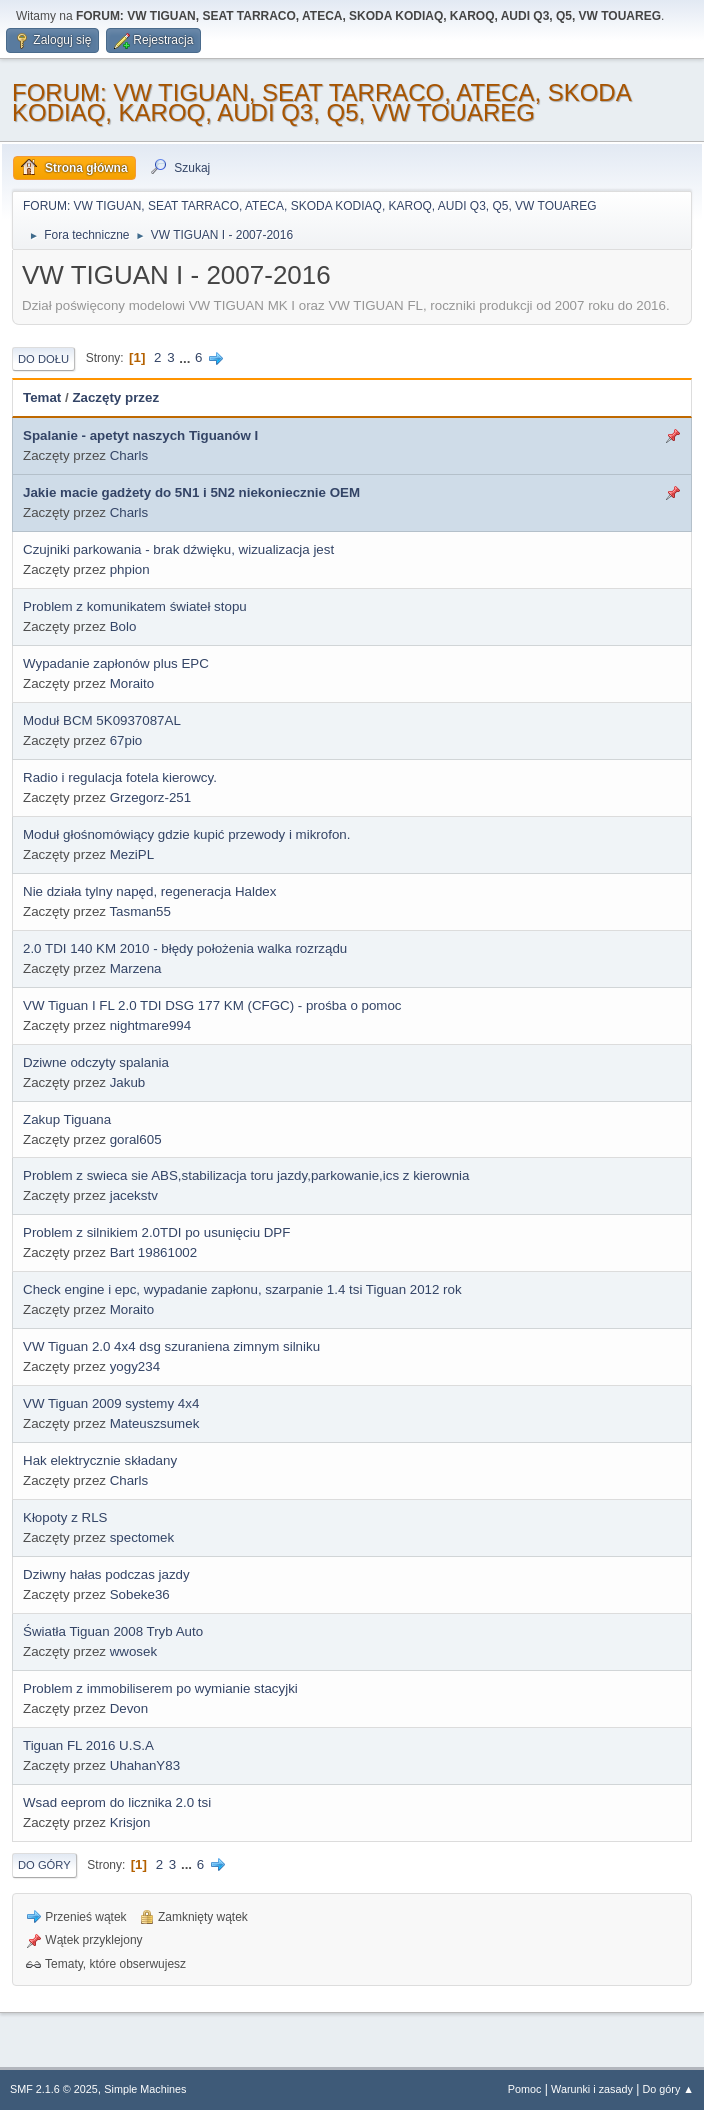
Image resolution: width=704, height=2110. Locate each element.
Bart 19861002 (153, 1252)
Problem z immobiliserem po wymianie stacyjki (160, 1688)
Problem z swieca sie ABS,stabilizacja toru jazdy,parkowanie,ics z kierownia (246, 1175)
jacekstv (134, 1195)
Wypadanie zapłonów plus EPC (116, 663)
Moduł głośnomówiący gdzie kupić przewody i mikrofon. (186, 834)
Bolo (123, 626)
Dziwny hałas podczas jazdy (106, 1574)
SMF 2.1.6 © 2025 (54, 2089)
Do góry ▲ (668, 2089)
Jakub (128, 1082)
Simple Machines (145, 2089)
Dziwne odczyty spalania (96, 1062)
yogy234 (135, 1366)
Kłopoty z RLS (65, 1517)
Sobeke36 (140, 1594)
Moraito (132, 683)
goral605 (136, 1139)
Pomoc (525, 2089)
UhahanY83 (145, 1765)
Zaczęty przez (115, 397)
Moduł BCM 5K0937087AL (102, 720)
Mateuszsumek (155, 1423)
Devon (129, 1708)
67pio (126, 740)
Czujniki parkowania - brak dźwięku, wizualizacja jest (178, 549)
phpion (130, 569)
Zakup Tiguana (67, 1119)
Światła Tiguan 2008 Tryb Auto (113, 1631)
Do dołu (43, 359)
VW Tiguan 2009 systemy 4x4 (111, 1403)
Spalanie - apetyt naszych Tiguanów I (140, 435)
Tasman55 (140, 911)
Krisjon (130, 1822)
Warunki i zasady (592, 2089)
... (186, 357)
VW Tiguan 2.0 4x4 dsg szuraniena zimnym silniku (171, 1346)
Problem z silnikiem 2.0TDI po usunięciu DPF (156, 1232)
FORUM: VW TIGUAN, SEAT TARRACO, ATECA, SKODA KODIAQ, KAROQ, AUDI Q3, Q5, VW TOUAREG (321, 102)
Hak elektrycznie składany (100, 1460)
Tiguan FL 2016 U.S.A (88, 1745)
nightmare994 (151, 1025)
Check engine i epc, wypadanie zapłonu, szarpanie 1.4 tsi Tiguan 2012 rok (242, 1289)
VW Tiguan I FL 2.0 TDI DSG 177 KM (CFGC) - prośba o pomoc (212, 1005)
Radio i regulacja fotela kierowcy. (120, 777)
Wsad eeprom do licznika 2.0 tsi (117, 1802)
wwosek (133, 1651)
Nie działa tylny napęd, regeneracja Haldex (149, 891)
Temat (42, 397)
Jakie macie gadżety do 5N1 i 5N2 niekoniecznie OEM (191, 492)
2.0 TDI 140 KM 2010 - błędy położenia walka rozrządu (185, 948)
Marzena (136, 968)
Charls (129, 455)
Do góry (44, 1865)
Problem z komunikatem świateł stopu (135, 606)
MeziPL (132, 854)
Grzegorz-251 (151, 797)
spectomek (142, 1537)
